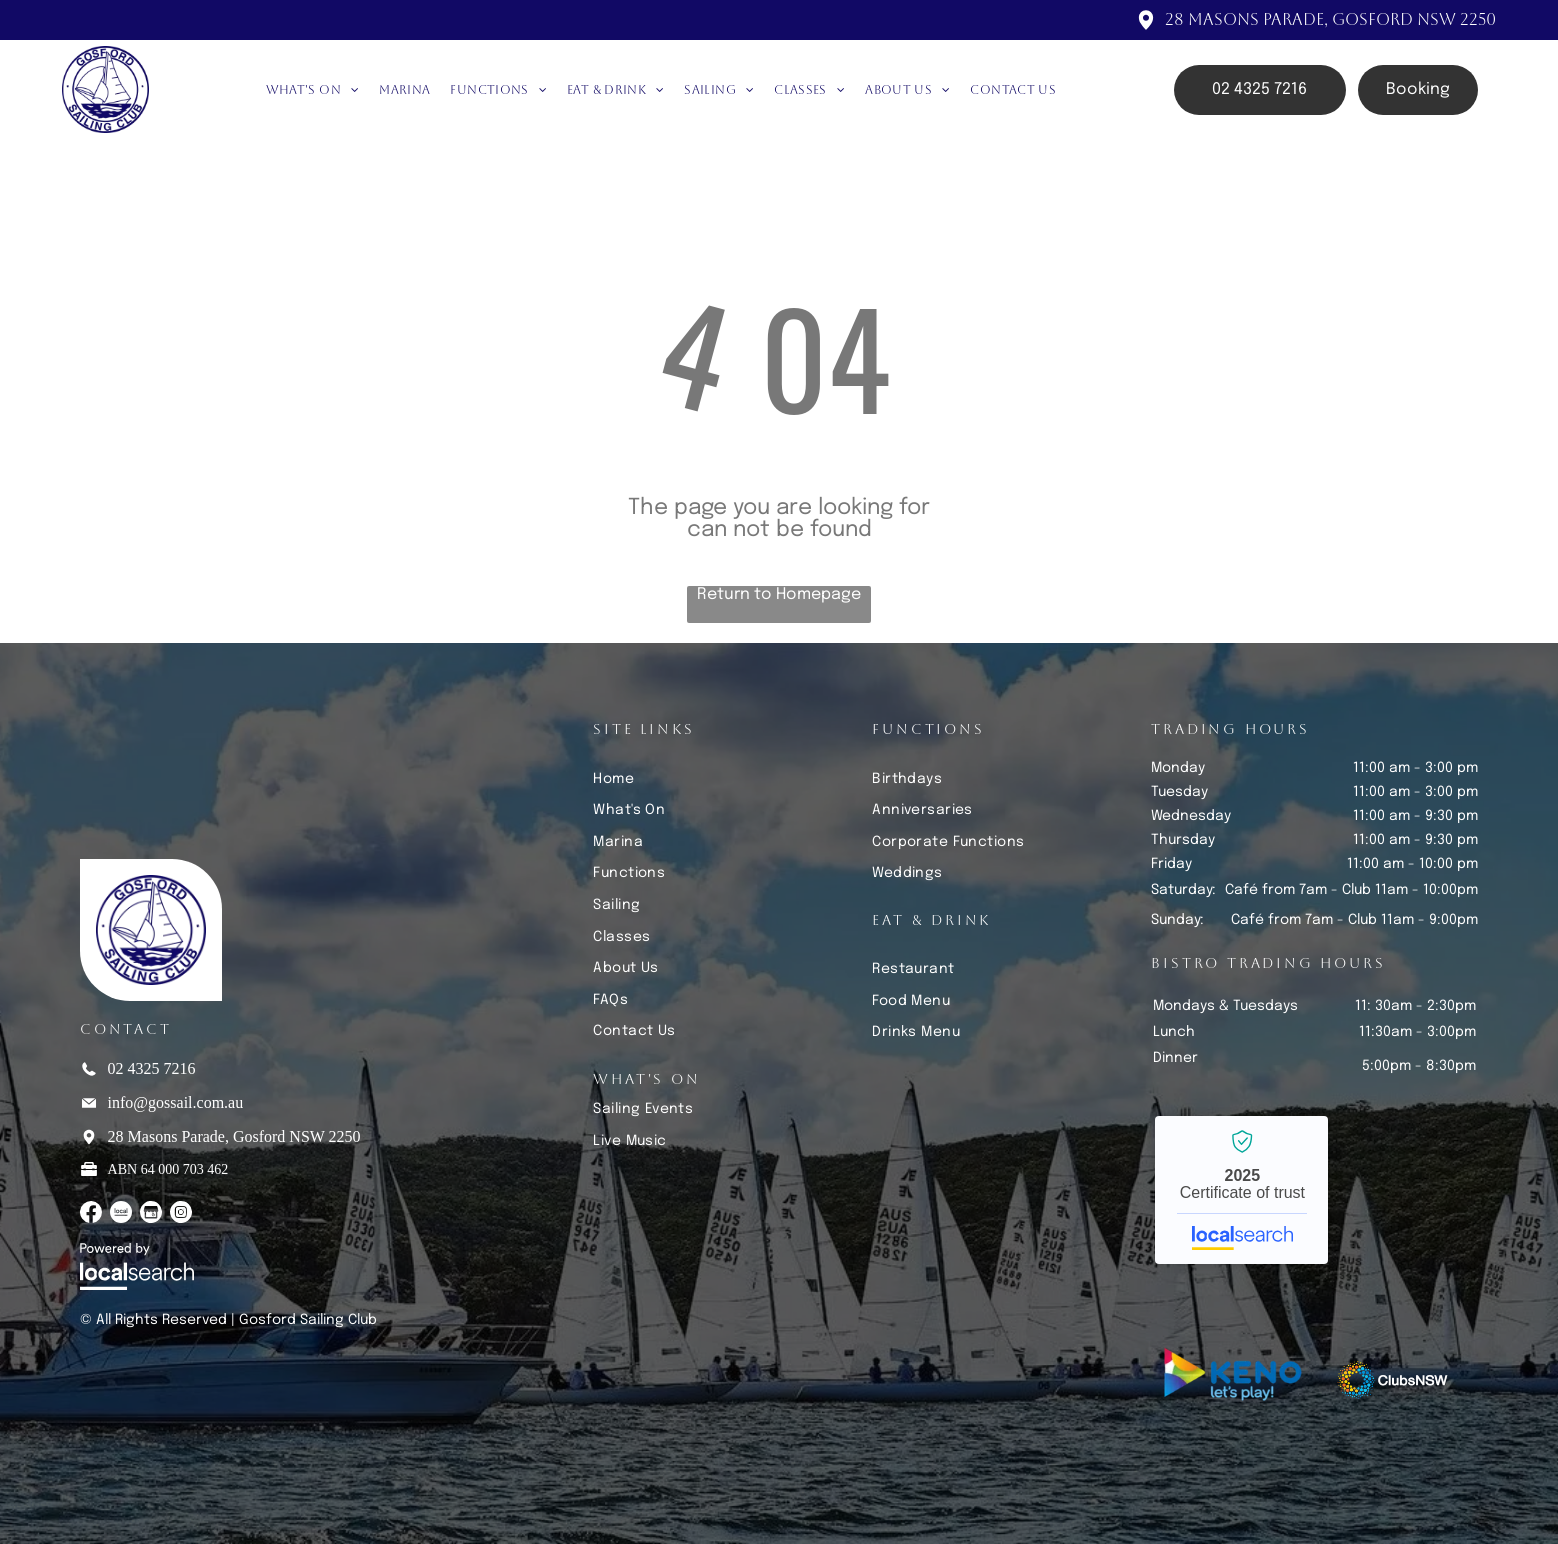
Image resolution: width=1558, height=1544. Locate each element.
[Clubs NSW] (1392, 1380)
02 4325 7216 (152, 1068)
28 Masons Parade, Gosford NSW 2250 (1330, 19)
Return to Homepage (779, 594)
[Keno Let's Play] (1236, 1380)
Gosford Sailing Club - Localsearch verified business (1241, 1190)
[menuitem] (313, 90)
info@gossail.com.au (176, 1102)
